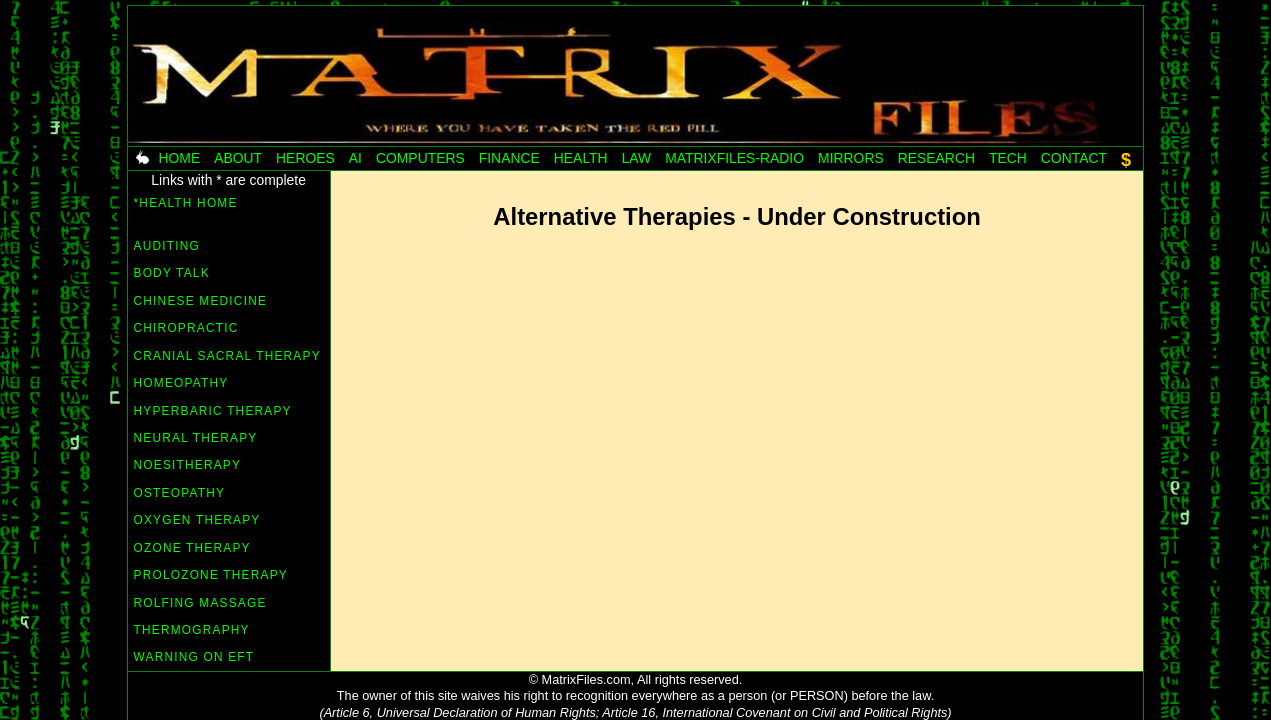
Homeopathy (181, 383)
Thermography (192, 630)
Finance (509, 158)
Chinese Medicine (201, 301)
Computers (420, 158)
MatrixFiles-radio (734, 158)
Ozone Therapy (192, 548)
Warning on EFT (194, 657)
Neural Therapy (196, 438)
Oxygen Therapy (197, 520)
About (238, 158)
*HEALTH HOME (186, 211)
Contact (1074, 158)
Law (637, 158)
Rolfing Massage (200, 603)
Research (936, 158)
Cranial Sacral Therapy (227, 356)
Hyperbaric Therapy (213, 411)
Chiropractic (186, 328)
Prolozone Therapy (211, 575)
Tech (1008, 158)
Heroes (305, 158)
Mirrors (851, 158)
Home (179, 158)
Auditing (167, 246)
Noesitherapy (188, 465)
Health (581, 158)
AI (355, 158)
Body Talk (172, 273)
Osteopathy (180, 493)
